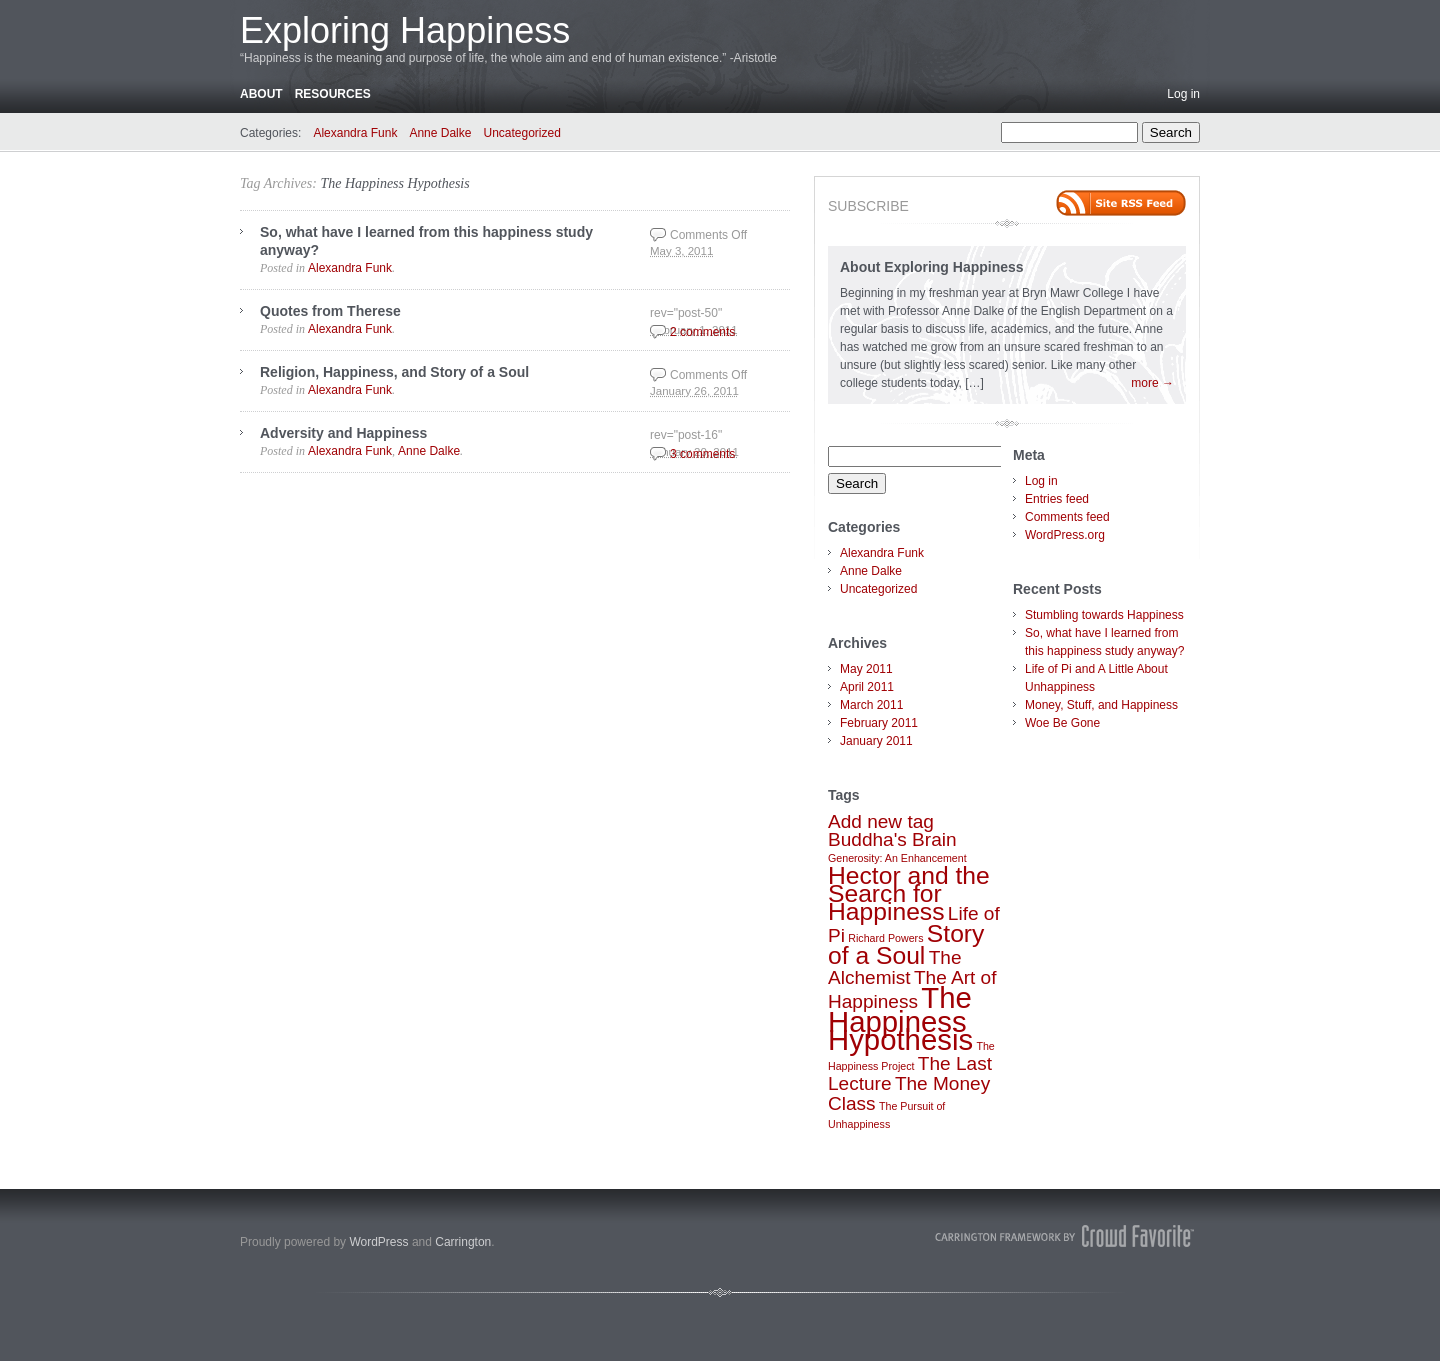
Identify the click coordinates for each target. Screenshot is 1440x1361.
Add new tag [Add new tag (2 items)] (881, 821)
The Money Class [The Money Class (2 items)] (909, 1093)
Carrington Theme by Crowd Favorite (1065, 1236)
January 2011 (876, 741)
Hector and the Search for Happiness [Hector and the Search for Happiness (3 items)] (909, 893)
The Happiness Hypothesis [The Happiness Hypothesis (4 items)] (900, 1018)
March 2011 (871, 705)
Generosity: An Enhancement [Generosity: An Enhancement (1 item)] (897, 858)
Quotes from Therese (330, 311)
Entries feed (1057, 499)
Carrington (463, 1242)
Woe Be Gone (1062, 723)
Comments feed (1067, 517)
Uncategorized (521, 133)
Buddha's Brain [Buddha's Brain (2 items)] (892, 839)
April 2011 (867, 687)
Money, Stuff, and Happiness (1101, 705)
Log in (1183, 94)
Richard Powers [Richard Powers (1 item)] (885, 938)
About (261, 94)
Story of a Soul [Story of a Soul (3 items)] (906, 944)
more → (1152, 383)
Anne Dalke (440, 133)
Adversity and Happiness (343, 433)
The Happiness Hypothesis (394, 183)
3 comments (702, 454)
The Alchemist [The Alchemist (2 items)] (895, 967)
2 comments (702, 332)
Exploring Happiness (405, 30)
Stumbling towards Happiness (1104, 615)
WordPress (378, 1242)
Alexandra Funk (355, 133)
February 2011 (879, 723)
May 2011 (866, 669)
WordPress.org (1065, 535)
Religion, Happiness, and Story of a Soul (394, 372)
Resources (333, 94)
